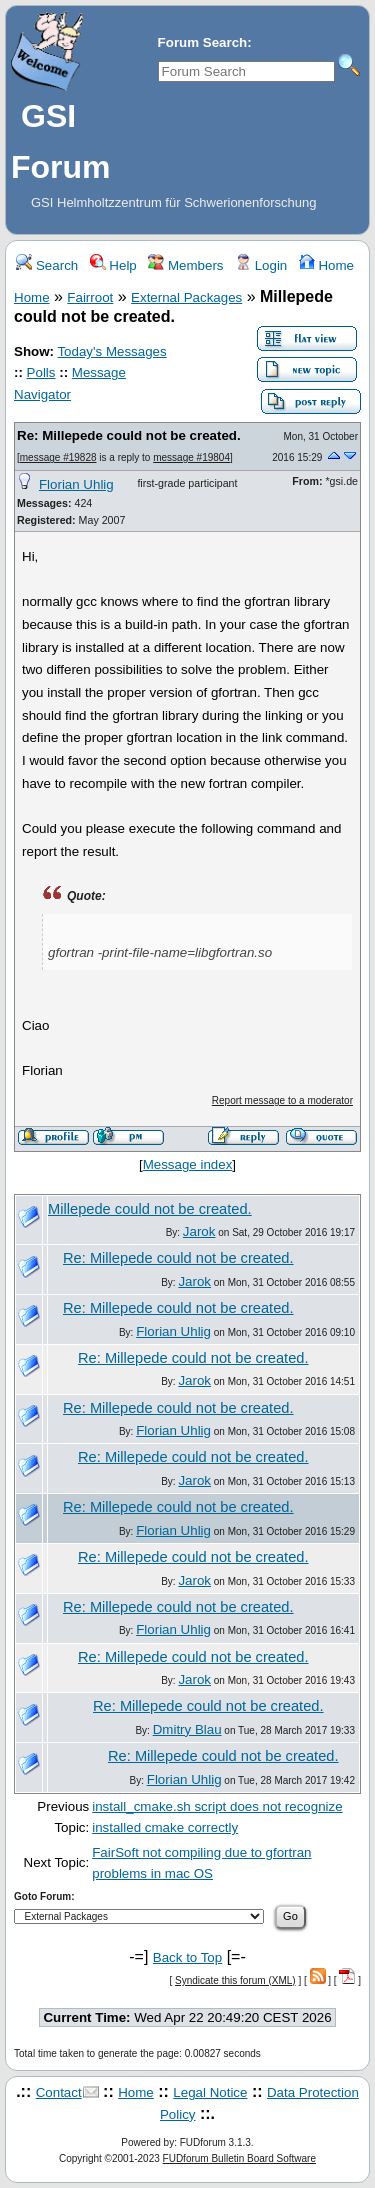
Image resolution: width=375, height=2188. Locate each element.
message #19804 (191, 457)
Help (113, 265)
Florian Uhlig (76, 484)
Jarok (199, 1231)
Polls (41, 372)
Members (185, 265)
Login (261, 265)
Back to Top (187, 1957)
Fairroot (90, 297)
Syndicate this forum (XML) (235, 1980)
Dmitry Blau (187, 1729)
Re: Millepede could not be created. (129, 435)
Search (47, 265)
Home (326, 265)
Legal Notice (210, 2092)
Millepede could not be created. (150, 1209)
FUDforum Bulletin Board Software (239, 2158)
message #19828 (58, 457)
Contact (59, 2092)
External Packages (186, 297)
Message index (188, 1164)
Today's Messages (111, 351)
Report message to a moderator (282, 1100)
